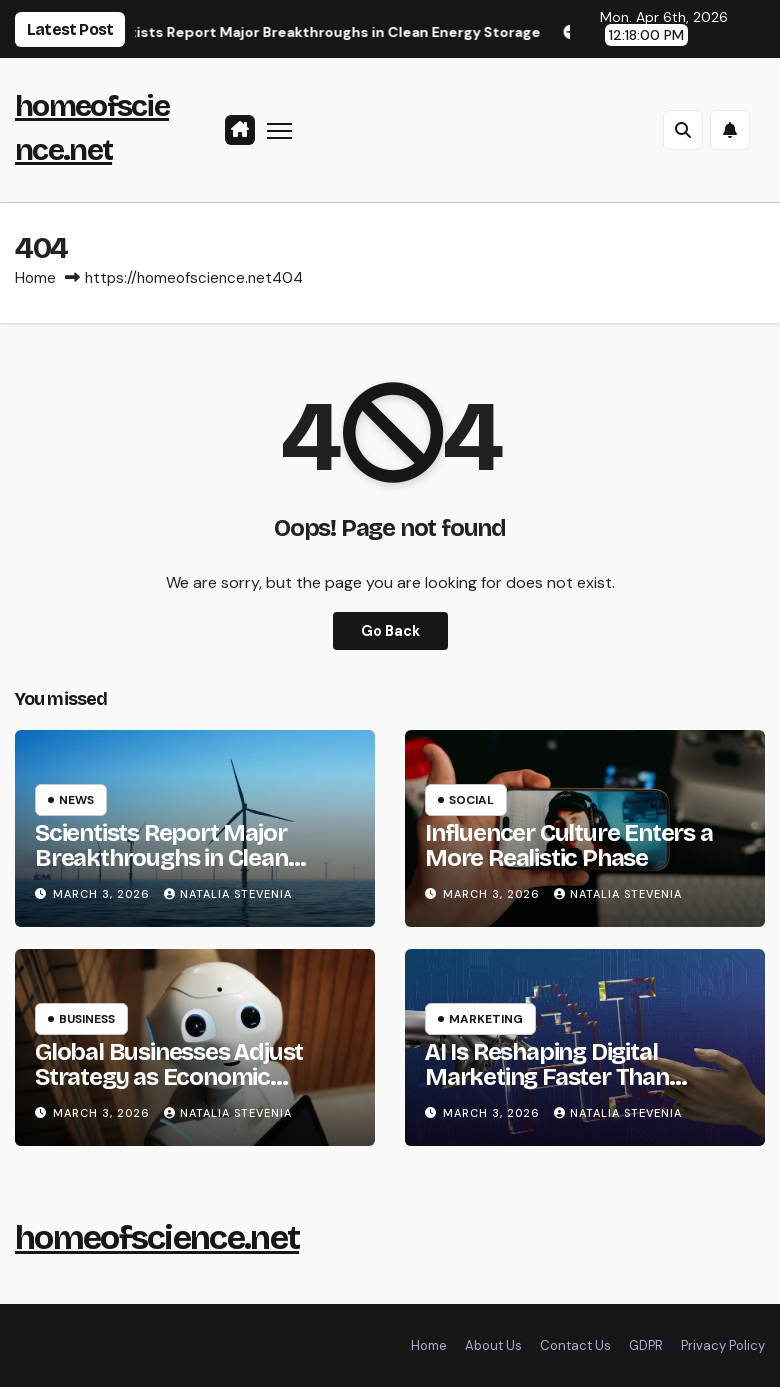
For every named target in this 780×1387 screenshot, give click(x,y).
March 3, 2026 (103, 894)
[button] (683, 130)
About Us (493, 1345)
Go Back (390, 631)
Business (87, 1019)
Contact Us (575, 1345)
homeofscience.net (157, 1237)
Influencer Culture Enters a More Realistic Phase (569, 845)
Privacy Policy (723, 1345)
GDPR (646, 1345)
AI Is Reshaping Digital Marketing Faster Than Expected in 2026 (547, 1077)
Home (35, 278)
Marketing (486, 1019)
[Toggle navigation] (279, 129)
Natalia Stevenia (228, 894)
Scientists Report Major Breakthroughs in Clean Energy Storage (161, 858)
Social (471, 800)
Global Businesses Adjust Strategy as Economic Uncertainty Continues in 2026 (169, 1089)
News (76, 800)
